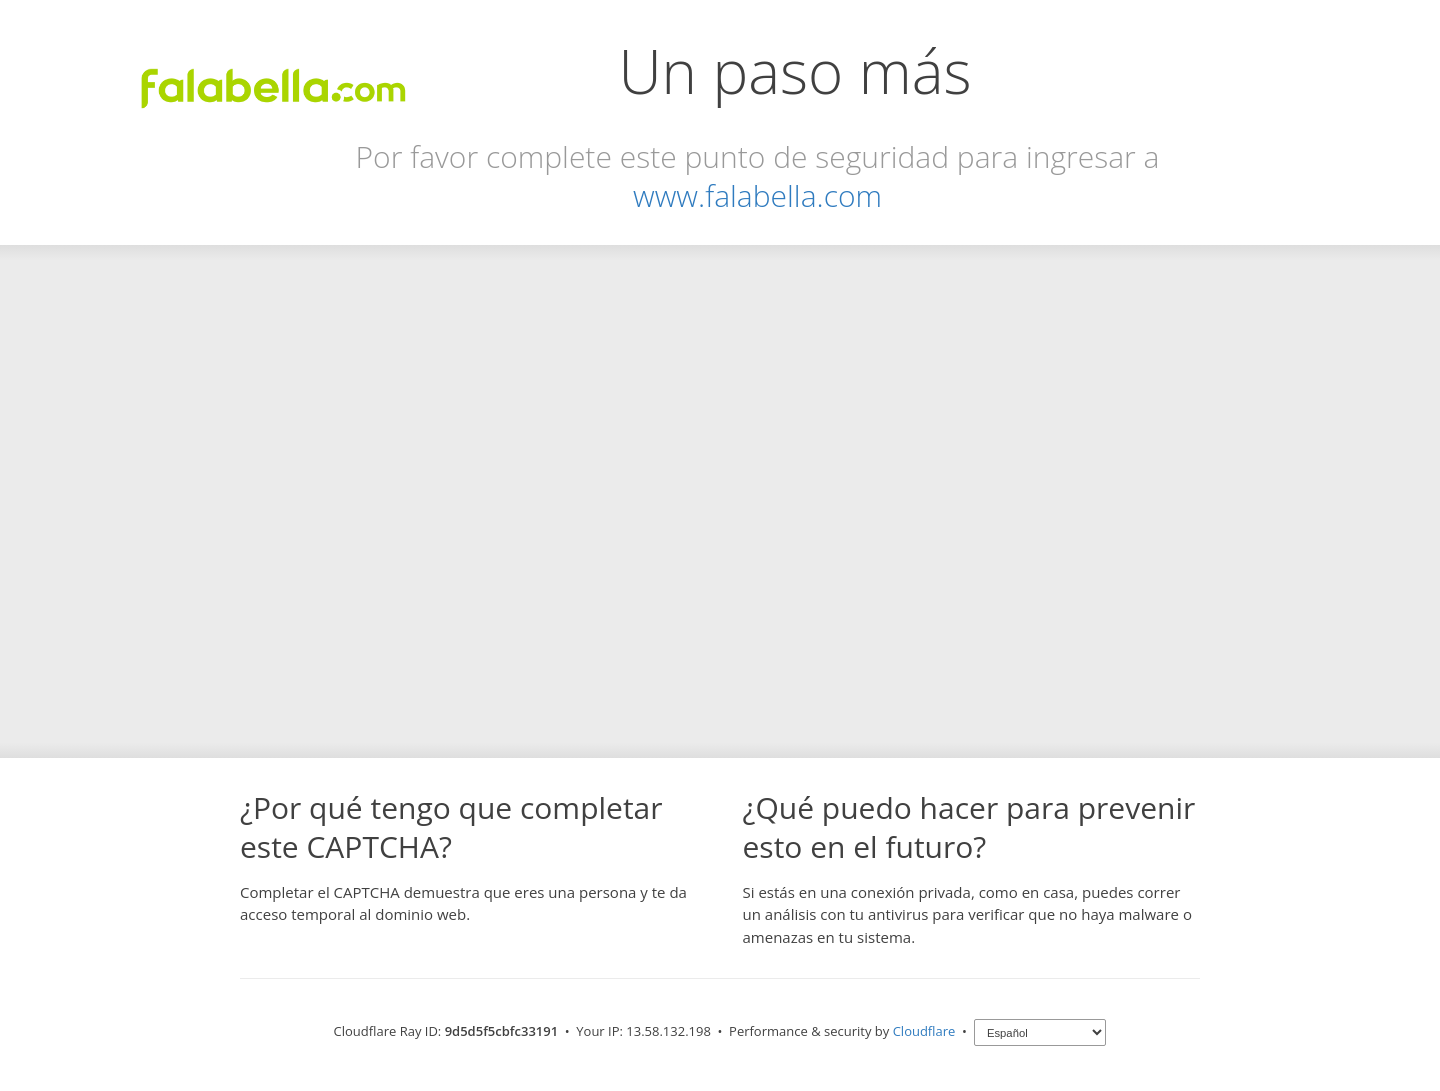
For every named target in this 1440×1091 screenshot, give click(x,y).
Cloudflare (924, 1031)
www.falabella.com (757, 195)
